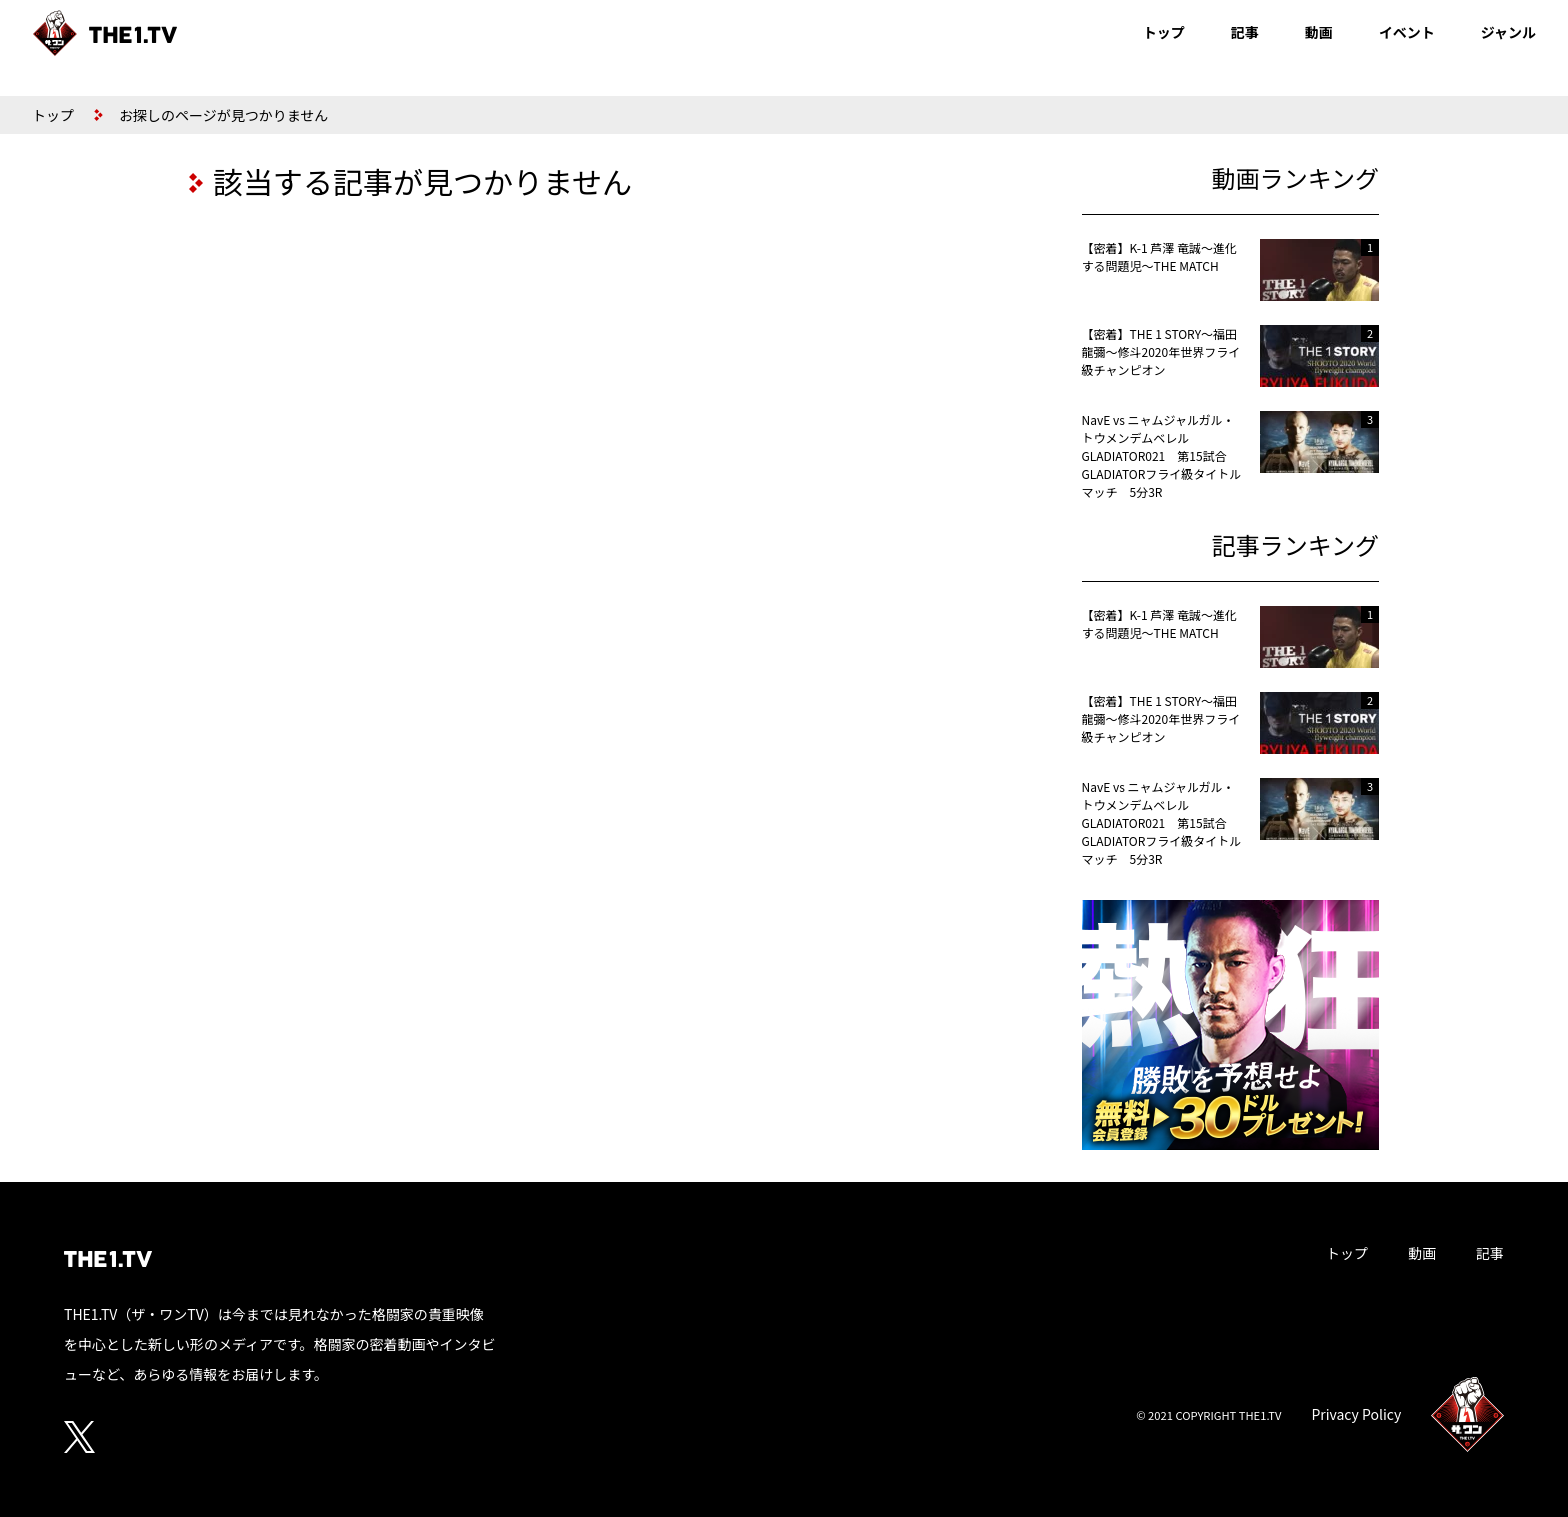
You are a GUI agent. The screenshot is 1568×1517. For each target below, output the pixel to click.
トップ (1164, 32)
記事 (1245, 32)
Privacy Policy (1356, 1414)
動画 (1319, 32)
